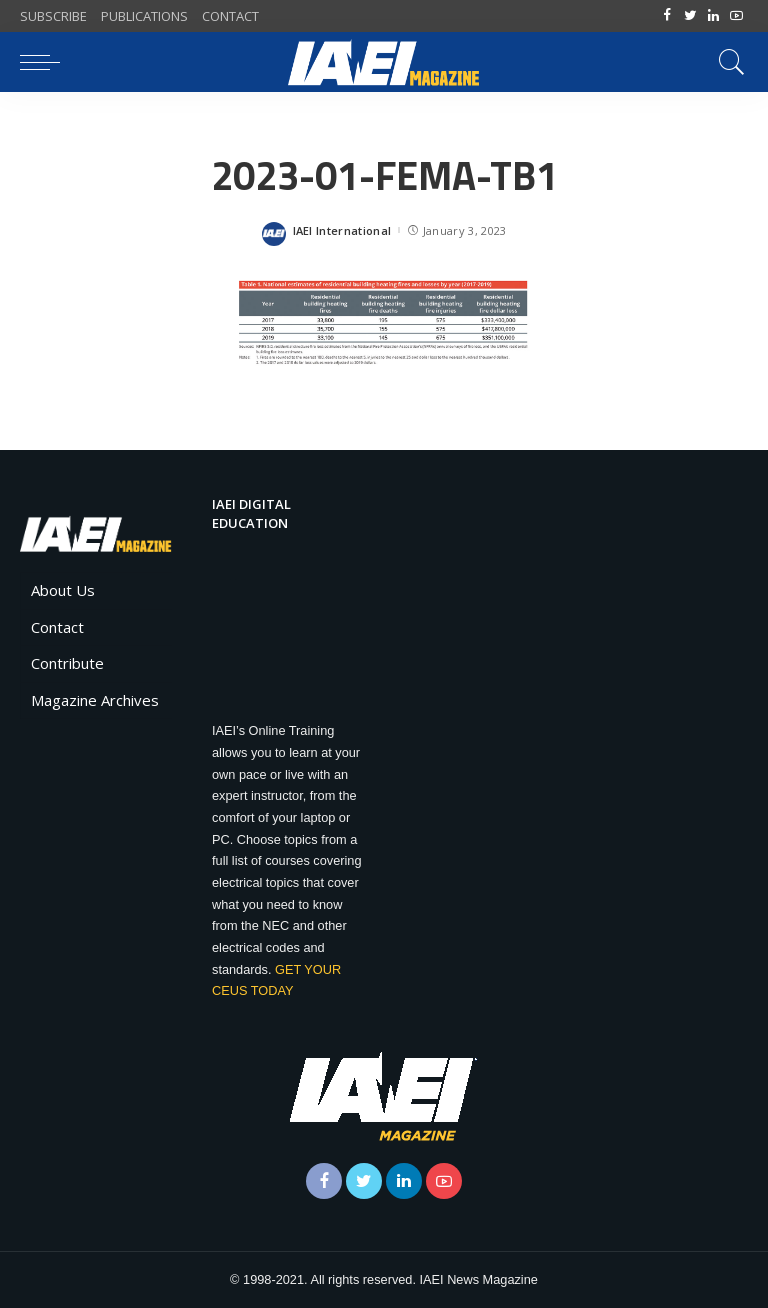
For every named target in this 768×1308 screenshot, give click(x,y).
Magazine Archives (95, 700)
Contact (57, 627)
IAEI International (342, 230)
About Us (63, 590)
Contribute (67, 663)
